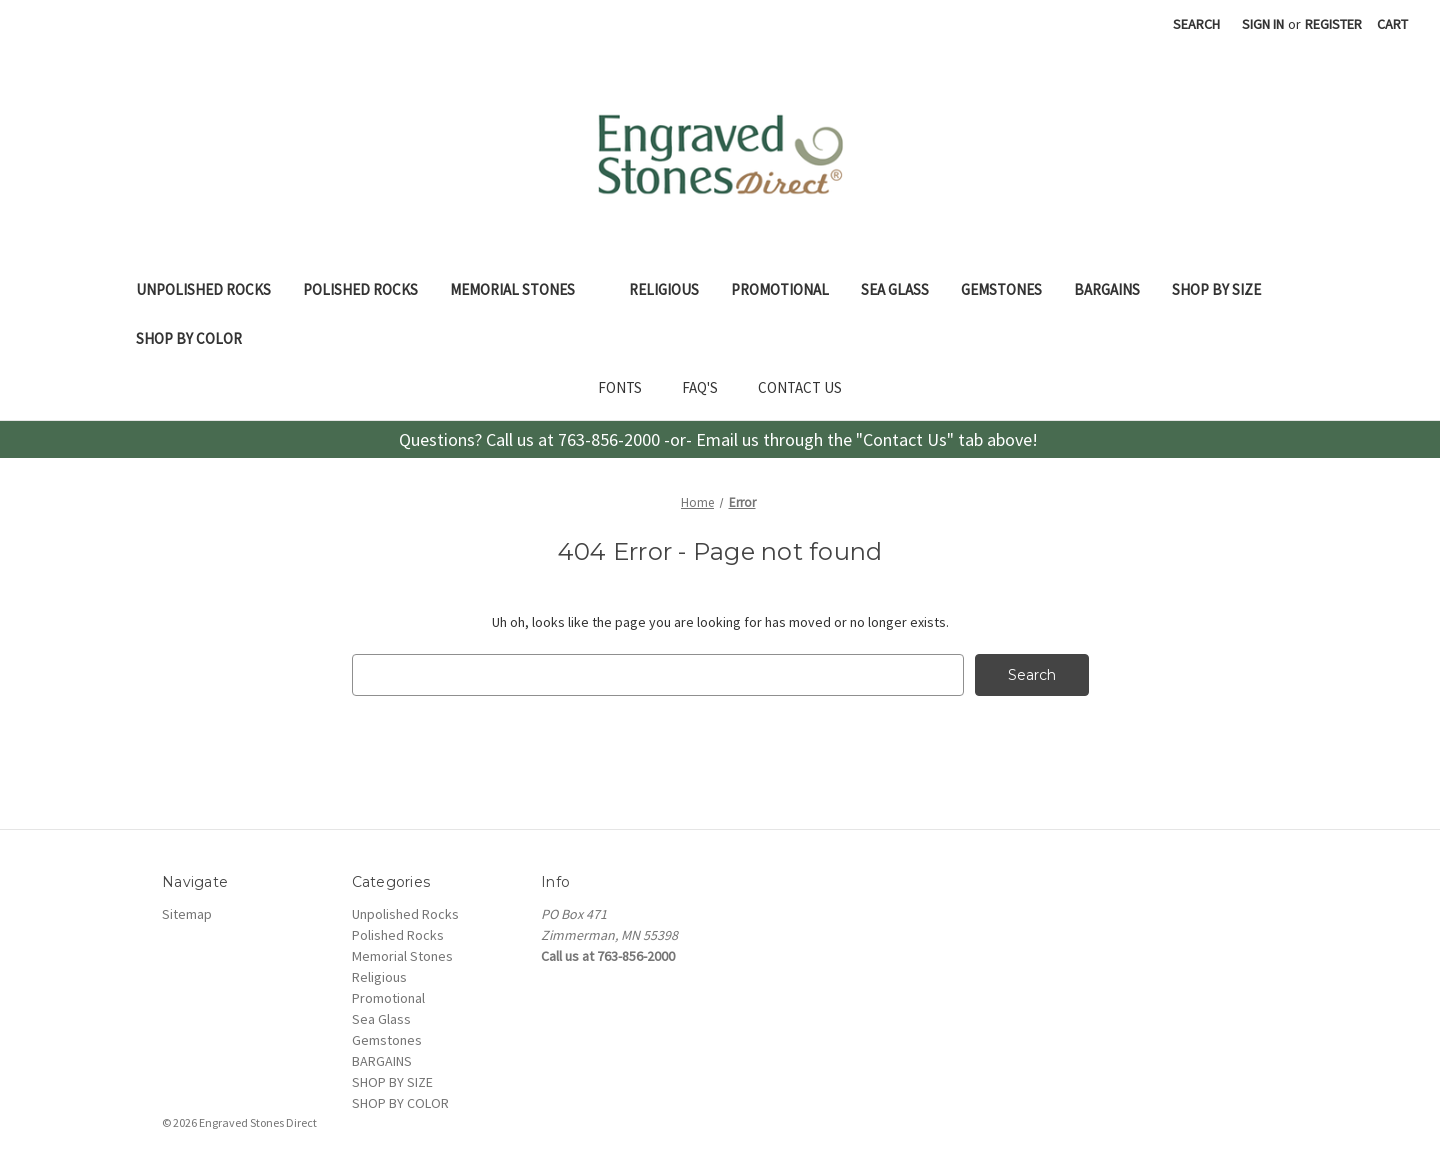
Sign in (1263, 24)
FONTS (620, 387)
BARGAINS (1107, 289)
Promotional (780, 289)
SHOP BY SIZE (1227, 289)
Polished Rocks (360, 289)
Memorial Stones (523, 289)
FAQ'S (700, 387)
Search (1196, 24)
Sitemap (187, 914)
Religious (664, 289)
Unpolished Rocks (203, 289)
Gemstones (1001, 289)
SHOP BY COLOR (200, 338)
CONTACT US (800, 387)
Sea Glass (895, 289)
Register (1333, 24)
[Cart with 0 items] (1392, 24)
